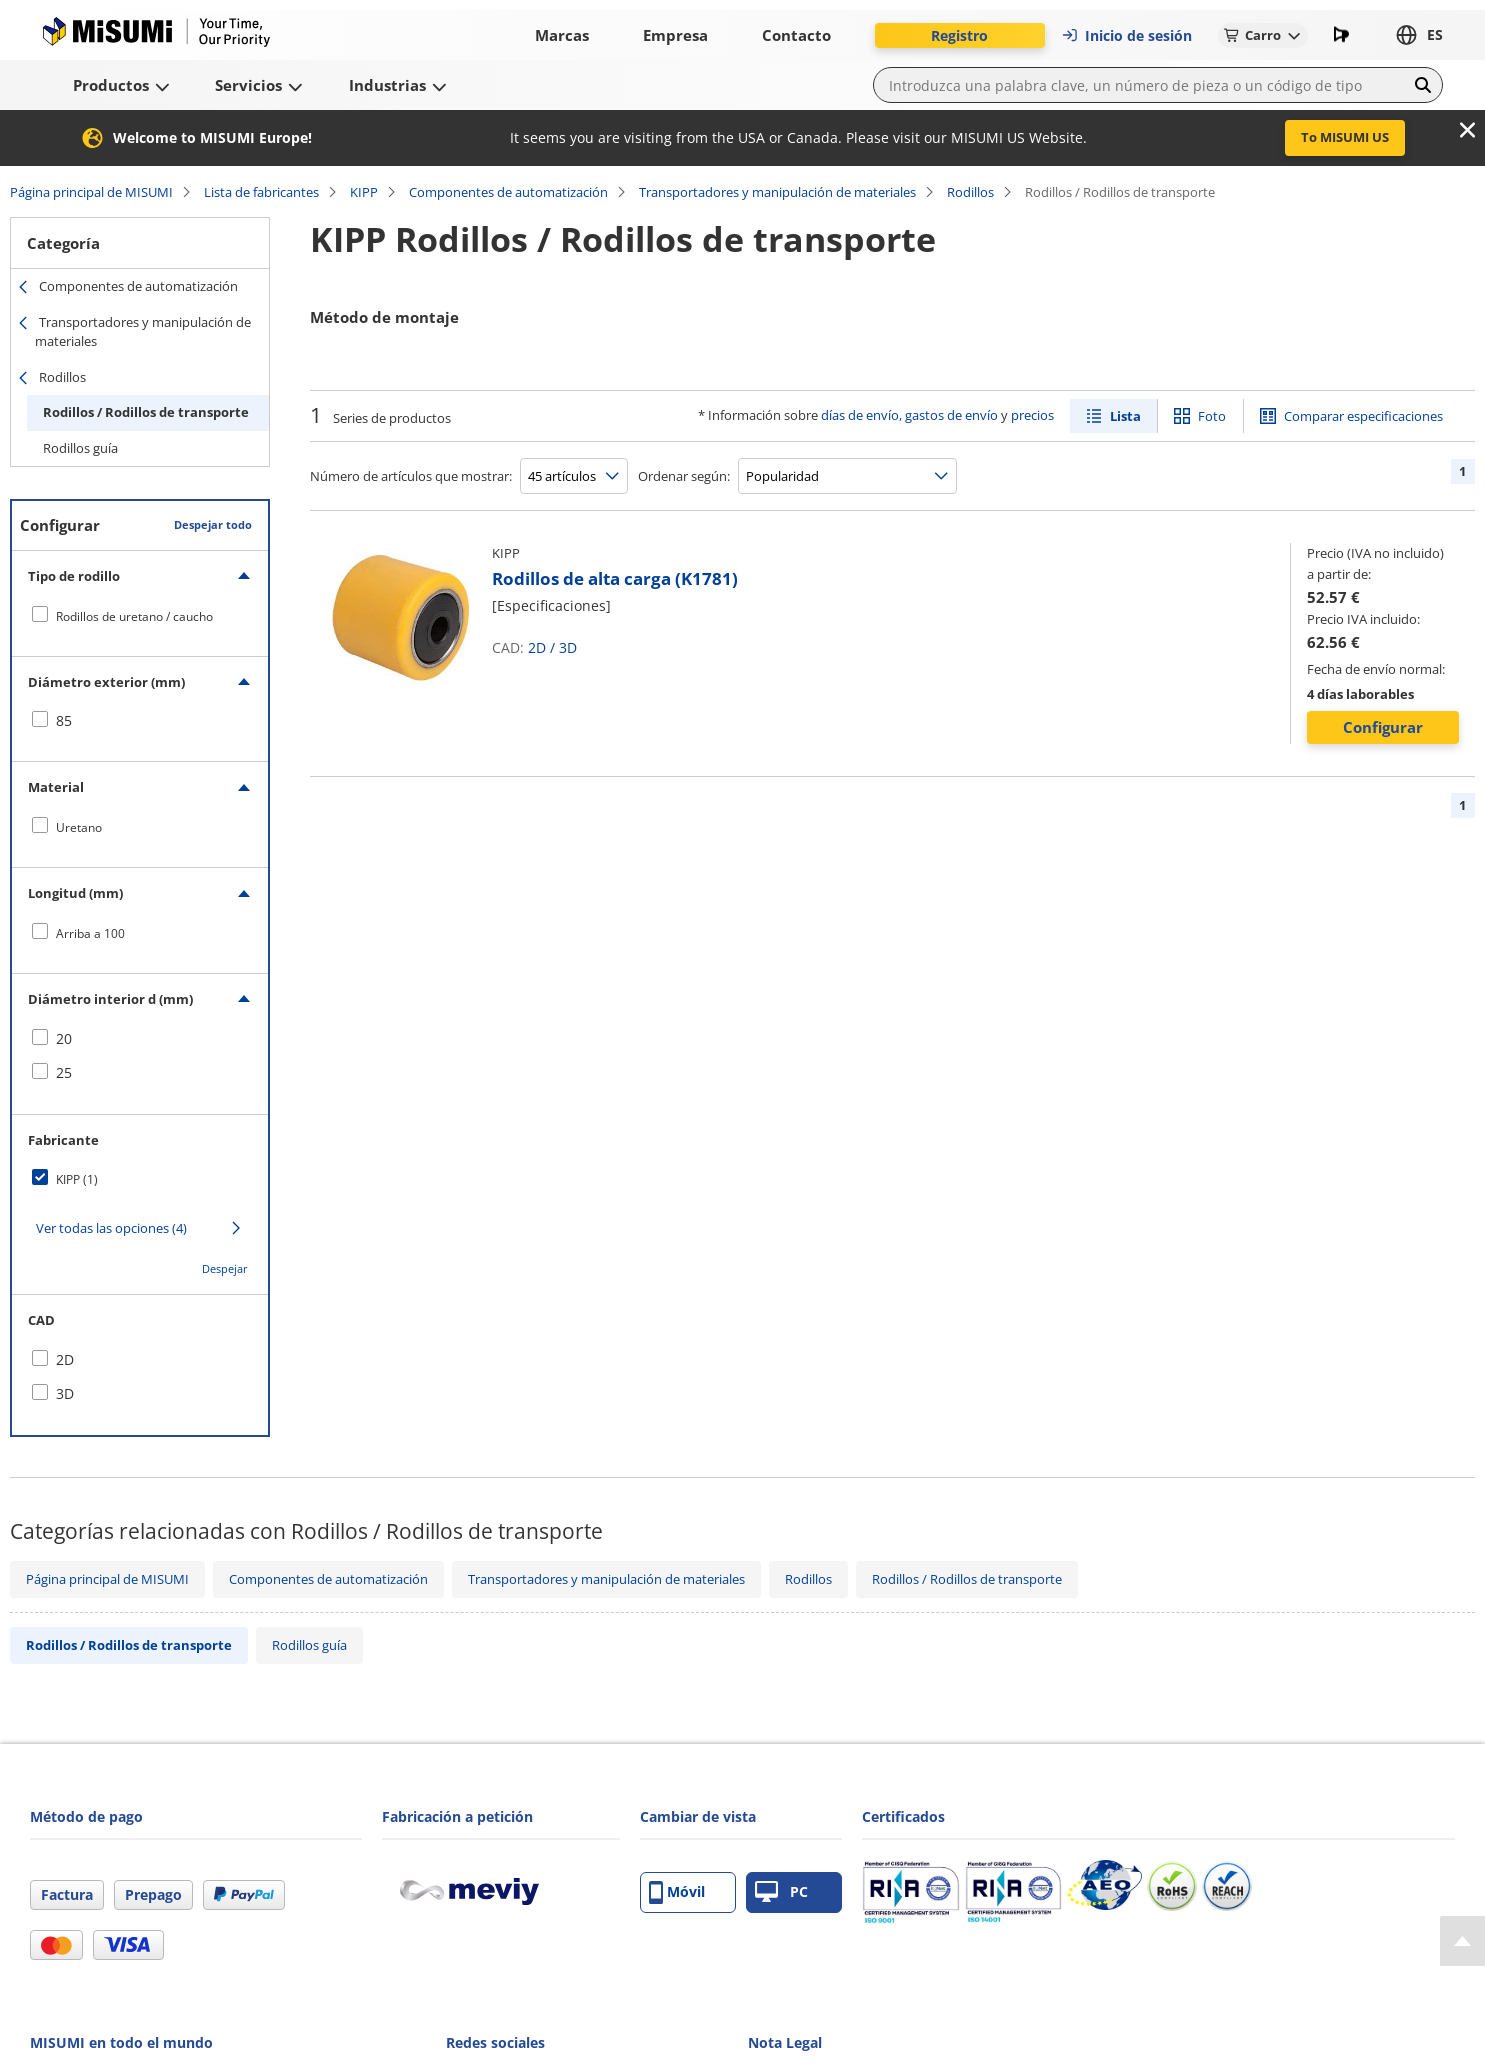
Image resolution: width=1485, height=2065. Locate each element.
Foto (1212, 416)
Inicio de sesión (1126, 35)
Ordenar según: (684, 476)
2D (537, 647)
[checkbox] (140, 616)
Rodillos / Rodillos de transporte (146, 412)
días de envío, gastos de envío (909, 415)
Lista (1125, 416)
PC (781, 1892)
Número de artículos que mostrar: (411, 476)
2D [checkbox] (65, 1359)
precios (1032, 415)
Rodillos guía (80, 448)
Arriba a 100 (90, 933)
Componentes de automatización (508, 192)
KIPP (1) (77, 1179)
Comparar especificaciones (1363, 416)
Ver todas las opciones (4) (111, 1228)
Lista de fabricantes (261, 192)
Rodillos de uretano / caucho (134, 616)
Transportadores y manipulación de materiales (777, 192)
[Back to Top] (1462, 1941)
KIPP (364, 192)
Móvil (677, 1892)
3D (568, 647)
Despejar (225, 1268)
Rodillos (970, 192)
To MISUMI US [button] (1345, 137)
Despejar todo (213, 524)
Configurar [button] (1383, 727)
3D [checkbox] (65, 1393)
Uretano (79, 827)
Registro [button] (959, 35)
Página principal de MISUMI (91, 192)
